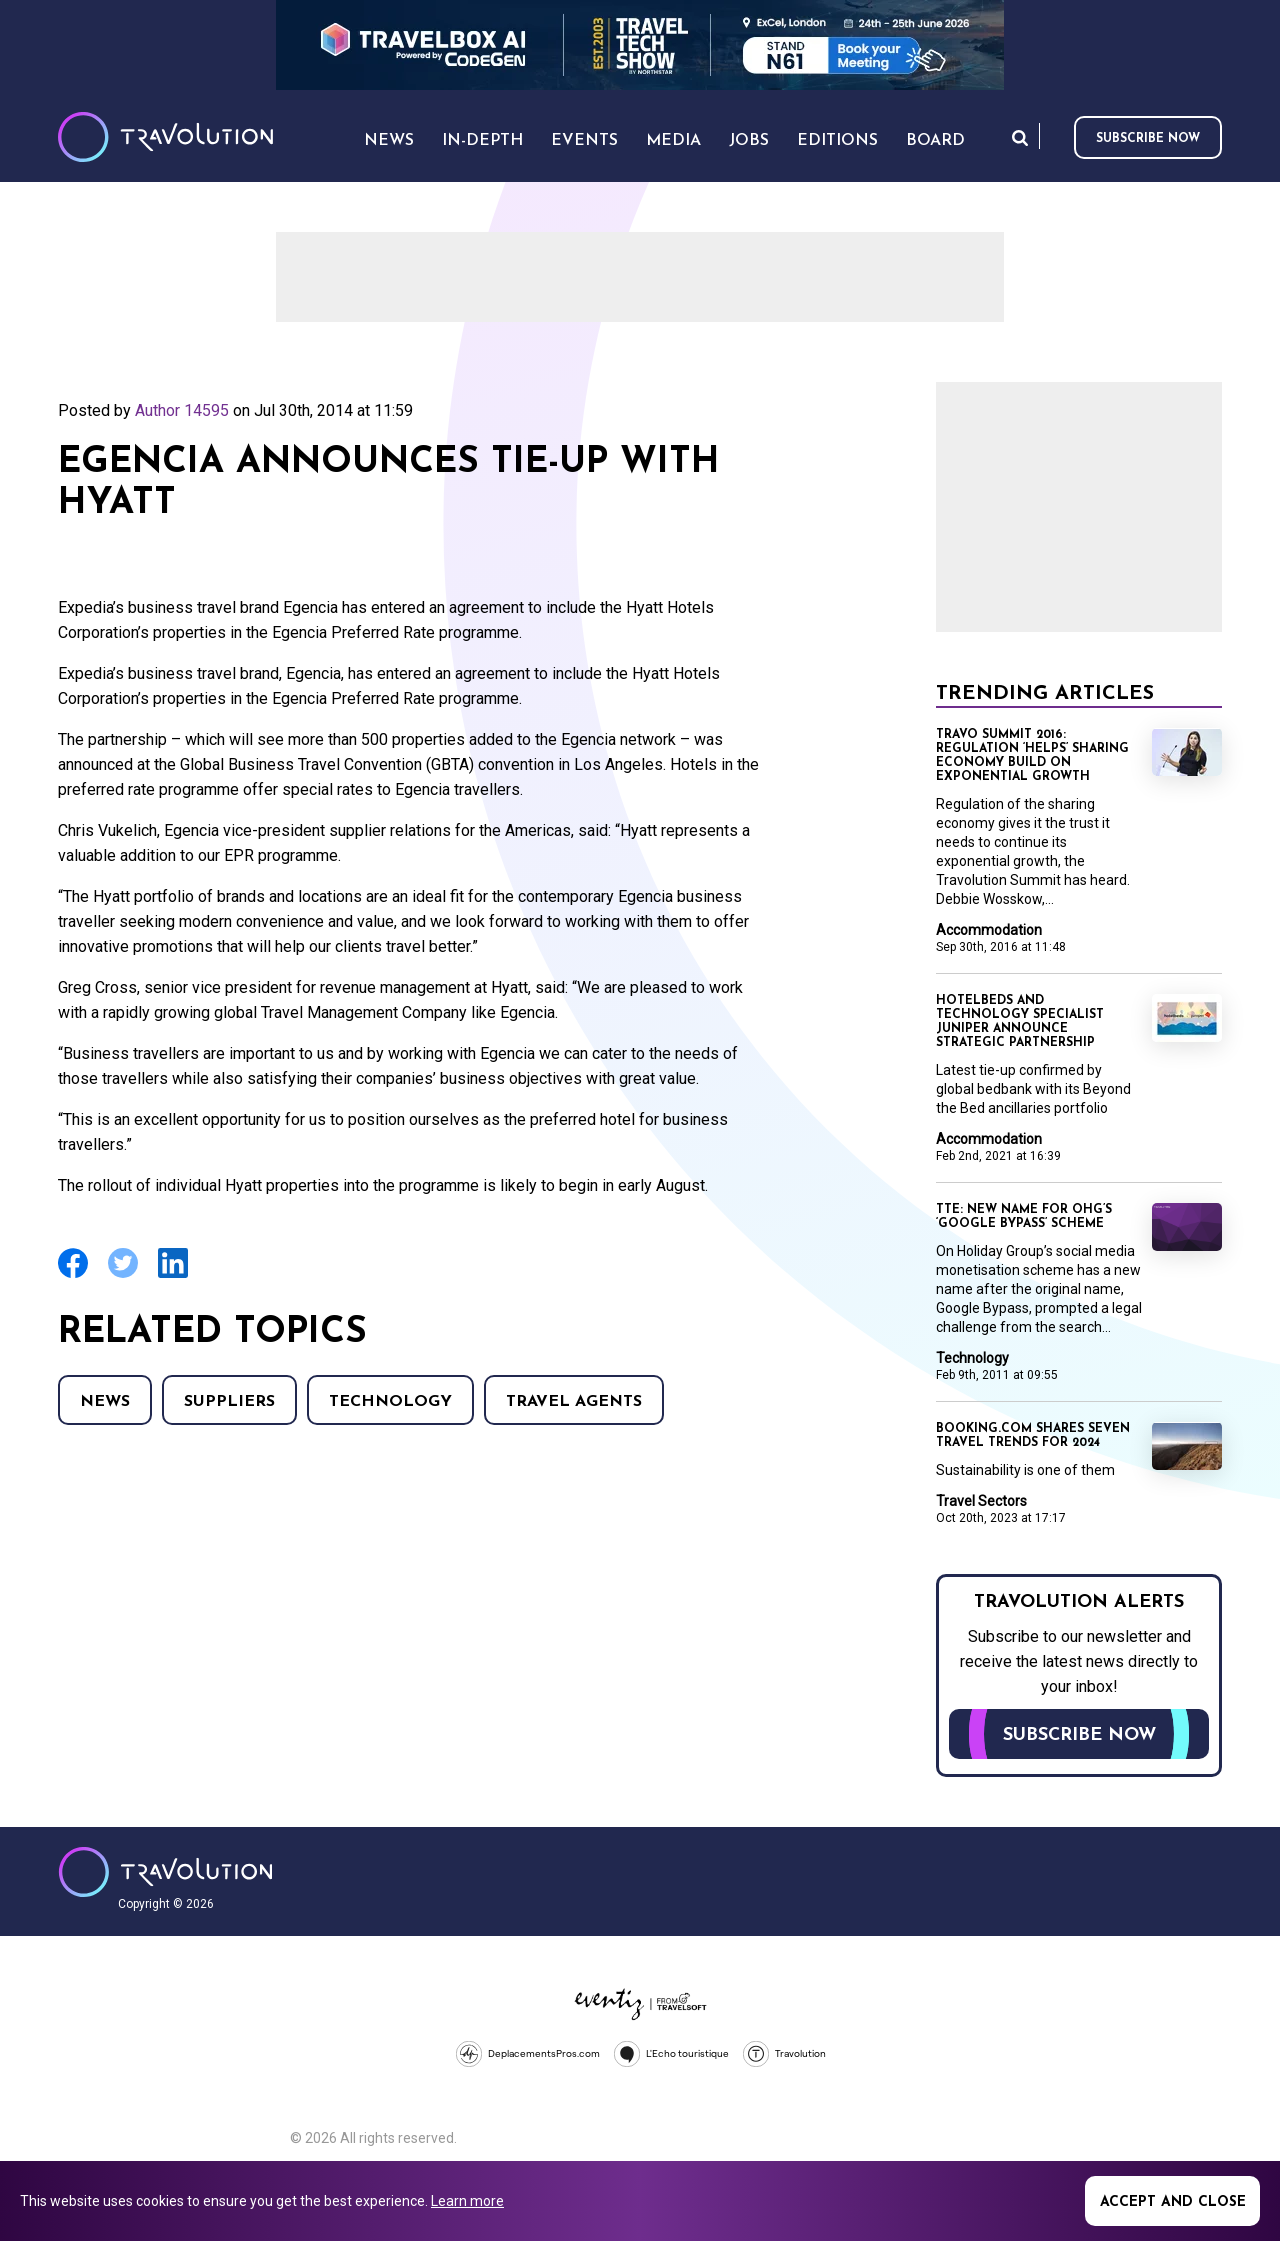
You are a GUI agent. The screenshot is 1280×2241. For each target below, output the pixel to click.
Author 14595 (182, 410)
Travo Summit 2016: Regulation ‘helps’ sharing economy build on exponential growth (1032, 756)
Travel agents (574, 1402)
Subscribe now (1148, 139)
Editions (837, 141)
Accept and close (1173, 2202)
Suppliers (229, 1402)
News (105, 1402)
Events (584, 141)
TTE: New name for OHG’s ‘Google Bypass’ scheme (1024, 1217)
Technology (390, 1402)
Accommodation (989, 930)
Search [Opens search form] (1020, 137)
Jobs (749, 141)
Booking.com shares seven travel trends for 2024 (1033, 1436)
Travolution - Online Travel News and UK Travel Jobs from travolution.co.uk (165, 1872)
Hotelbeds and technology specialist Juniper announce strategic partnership (1020, 1022)
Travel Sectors (981, 1501)
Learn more (467, 2201)
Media (673, 141)
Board (935, 141)
